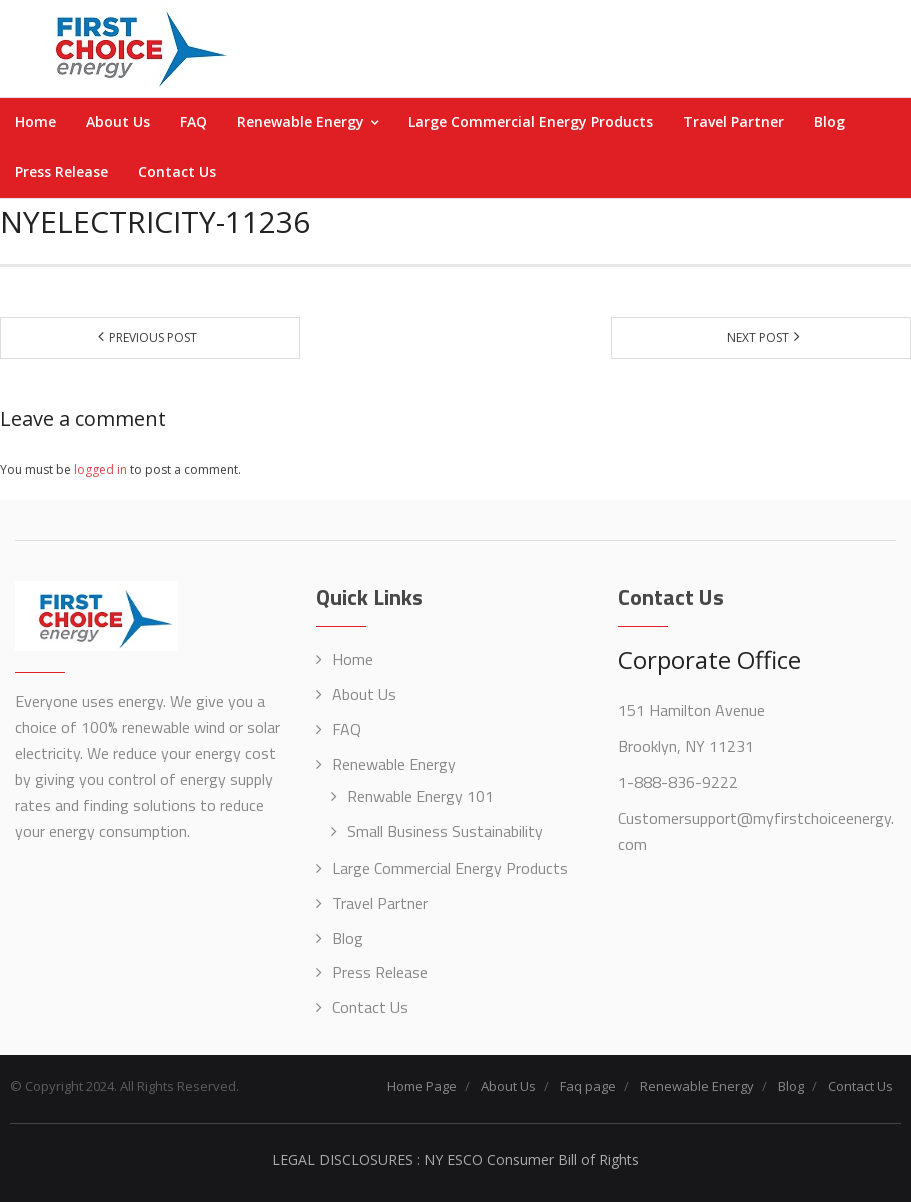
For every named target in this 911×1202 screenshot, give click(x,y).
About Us (364, 694)
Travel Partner (380, 903)
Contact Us (370, 1007)
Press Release (380, 972)
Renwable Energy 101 (420, 796)
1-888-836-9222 (678, 782)
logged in (100, 469)
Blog (347, 938)
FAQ (346, 729)
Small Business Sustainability (445, 831)
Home (352, 659)
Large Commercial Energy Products (450, 868)
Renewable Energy (394, 764)
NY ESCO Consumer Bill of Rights (531, 1159)
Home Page (422, 1086)
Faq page (588, 1086)
